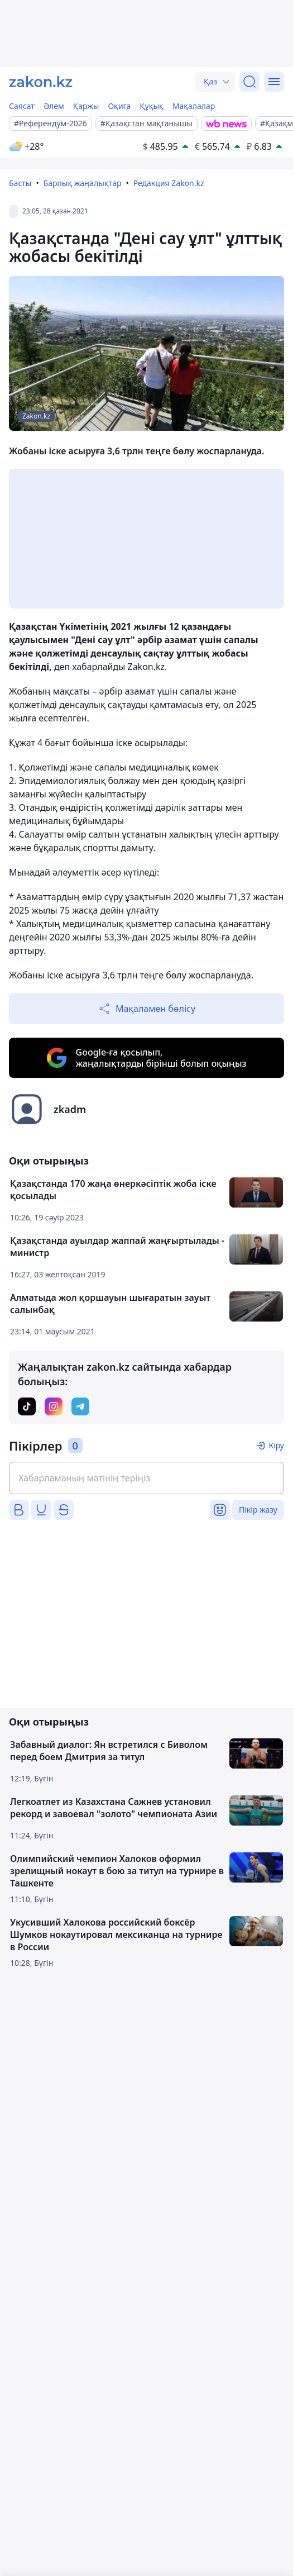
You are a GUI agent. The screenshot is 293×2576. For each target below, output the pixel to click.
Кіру (276, 1445)
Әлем (54, 106)
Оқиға (119, 106)
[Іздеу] (249, 82)
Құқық (152, 106)
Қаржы (86, 106)
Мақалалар (193, 106)
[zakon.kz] (41, 81)
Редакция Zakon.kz (168, 183)
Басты (20, 183)
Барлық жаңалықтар (83, 183)
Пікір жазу (258, 1509)
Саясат (22, 106)
